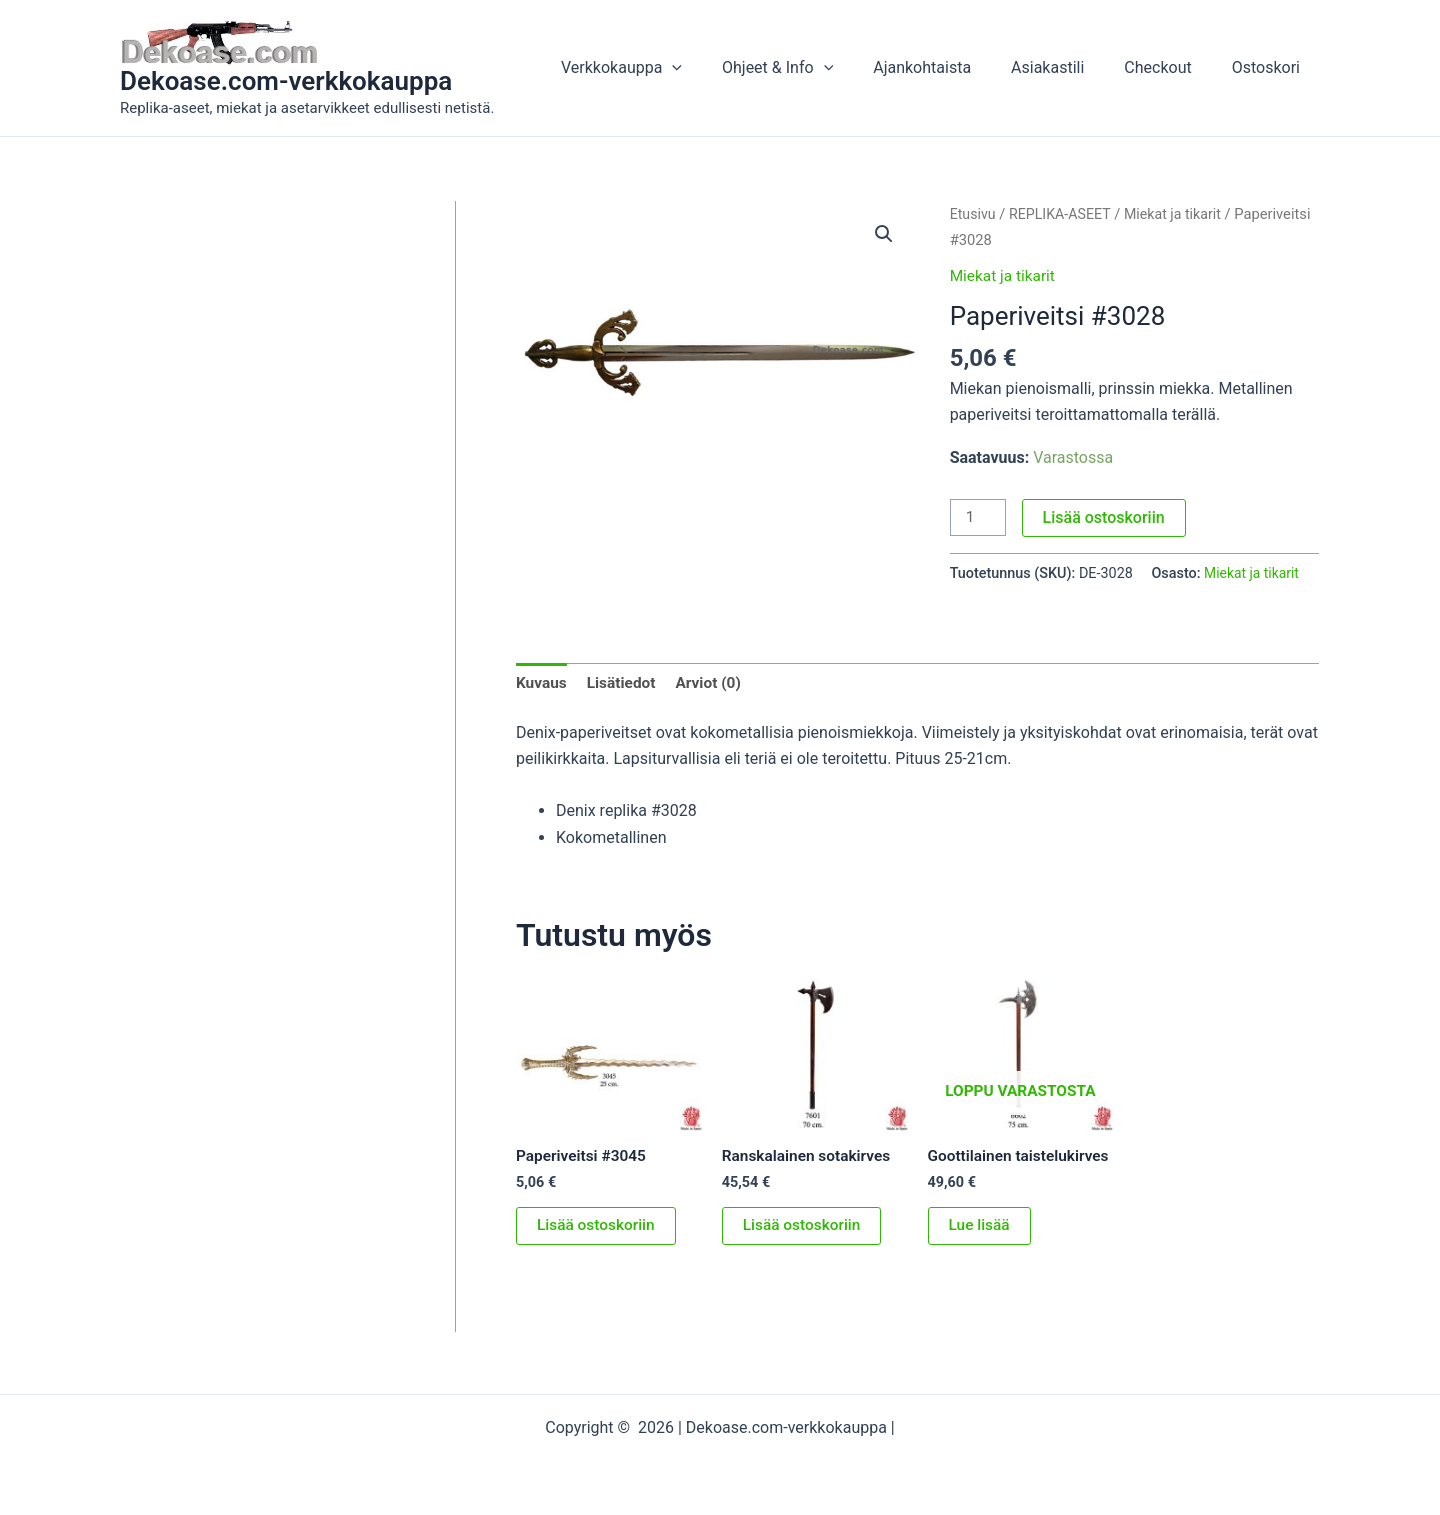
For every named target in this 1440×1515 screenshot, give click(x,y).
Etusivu (974, 214)
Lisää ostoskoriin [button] (598, 1228)
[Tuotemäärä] (979, 518)
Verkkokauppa (665, 68)
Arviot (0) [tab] (714, 683)
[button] (716, 68)
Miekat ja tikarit (1004, 275)
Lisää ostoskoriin (1106, 517)
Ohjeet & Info (813, 68)
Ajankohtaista (950, 67)
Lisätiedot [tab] (624, 683)
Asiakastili (1067, 67)
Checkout (1169, 67)
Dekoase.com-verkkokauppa (286, 81)
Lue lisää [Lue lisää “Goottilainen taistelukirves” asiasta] (980, 1246)
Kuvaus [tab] (542, 683)
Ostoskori (1270, 67)
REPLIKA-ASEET (1064, 214)
